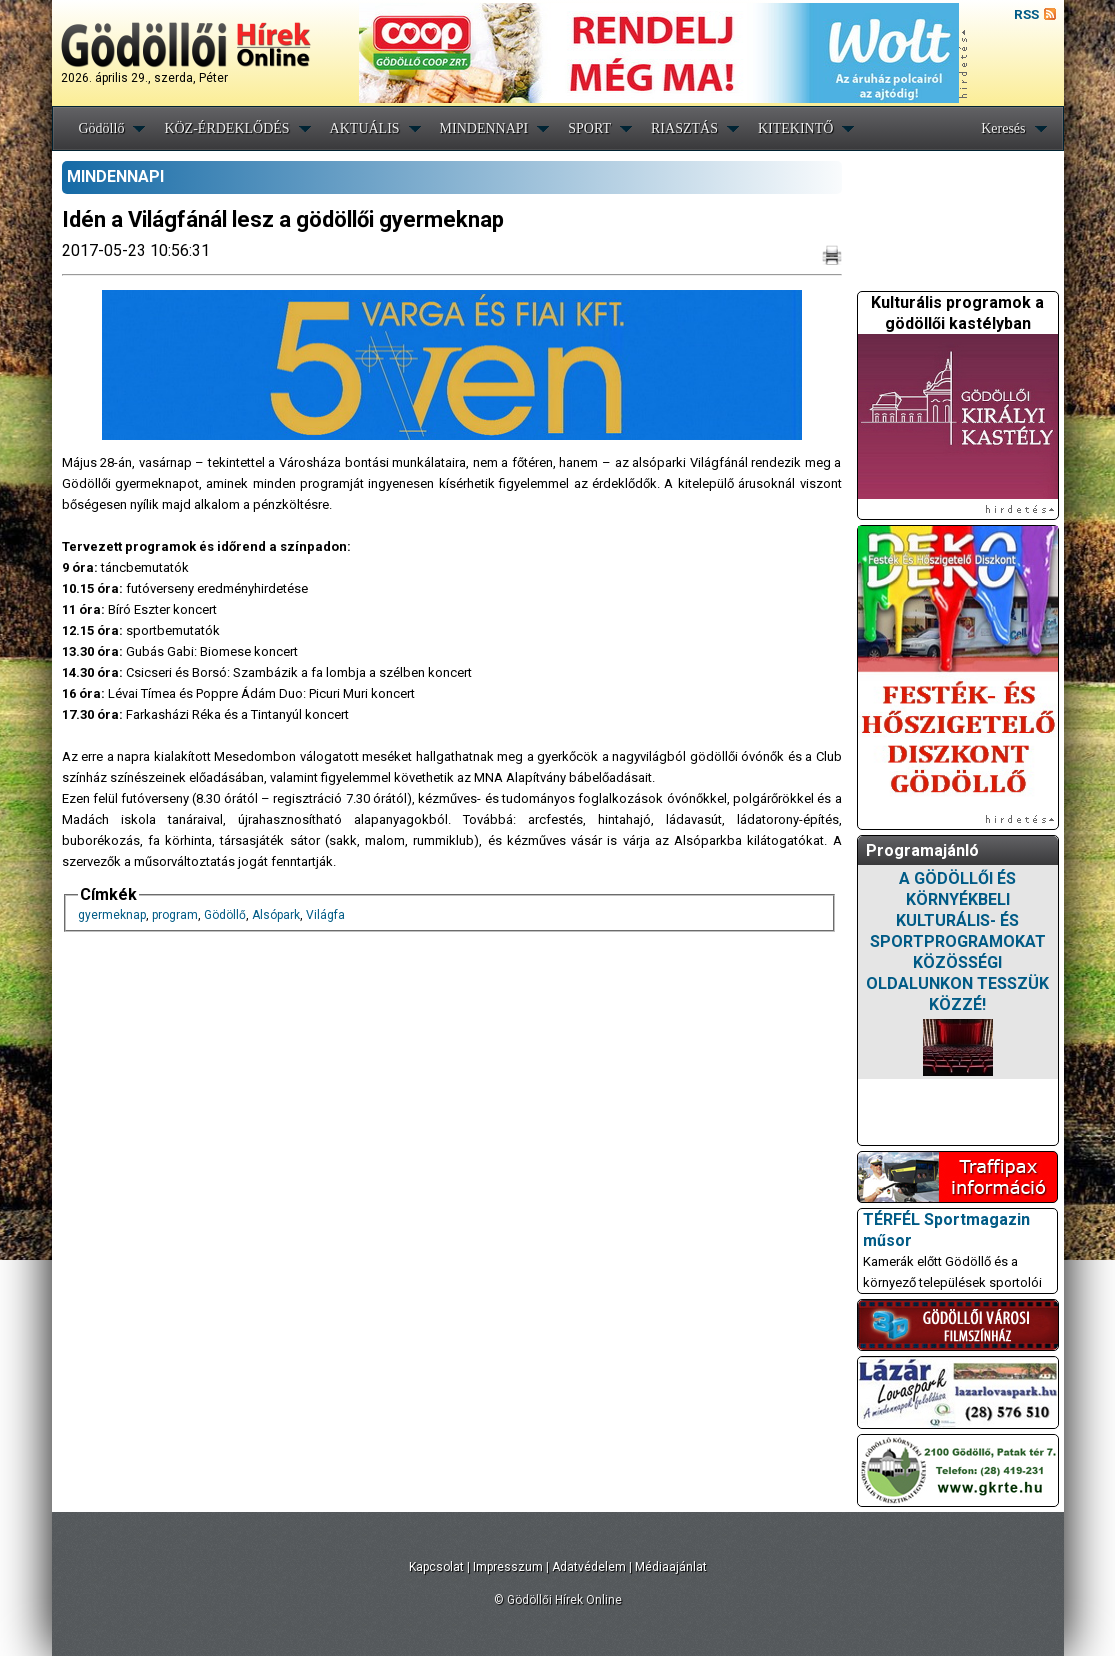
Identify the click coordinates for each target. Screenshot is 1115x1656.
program (175, 915)
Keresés (1003, 128)
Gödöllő (102, 128)
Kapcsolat (436, 1567)
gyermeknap (112, 915)
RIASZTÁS (684, 128)
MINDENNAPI (484, 128)
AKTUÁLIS (365, 128)
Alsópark (276, 915)
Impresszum (508, 1567)
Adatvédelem (589, 1567)
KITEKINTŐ (795, 128)
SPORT (589, 128)
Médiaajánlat (671, 1567)
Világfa (325, 915)
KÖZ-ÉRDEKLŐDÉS (226, 128)
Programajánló (922, 850)
